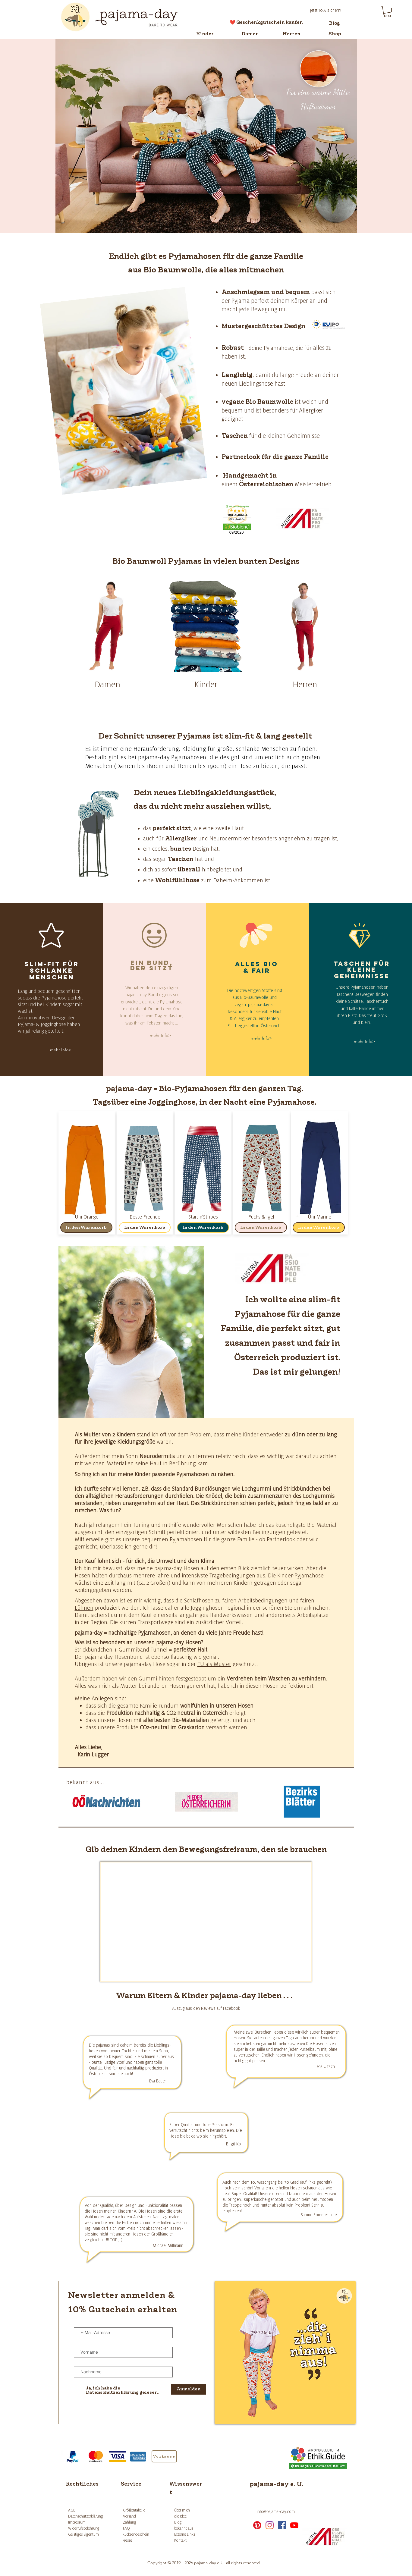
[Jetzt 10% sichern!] (326, 10)
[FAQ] (135, 2528)
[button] (387, 11)
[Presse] (136, 2540)
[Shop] (334, 34)
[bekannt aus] (189, 2528)
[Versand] (135, 2516)
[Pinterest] (257, 2525)
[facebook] (282, 2525)
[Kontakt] (195, 2540)
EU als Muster (214, 1664)
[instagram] (270, 2525)
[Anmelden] (188, 2389)
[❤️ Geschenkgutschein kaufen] (266, 22)
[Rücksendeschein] (136, 2534)
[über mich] (189, 2510)
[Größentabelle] (135, 2510)
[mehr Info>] (60, 1050)
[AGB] (83, 2510)
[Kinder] (205, 34)
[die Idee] (189, 2516)
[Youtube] (294, 2525)
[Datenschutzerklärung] (86, 2516)
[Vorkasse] (164, 2456)
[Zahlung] (135, 2522)
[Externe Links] (195, 2534)
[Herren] (291, 34)
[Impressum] (83, 2522)
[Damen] (250, 34)
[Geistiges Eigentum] (89, 2534)
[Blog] (334, 23)
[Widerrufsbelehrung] (84, 2528)
